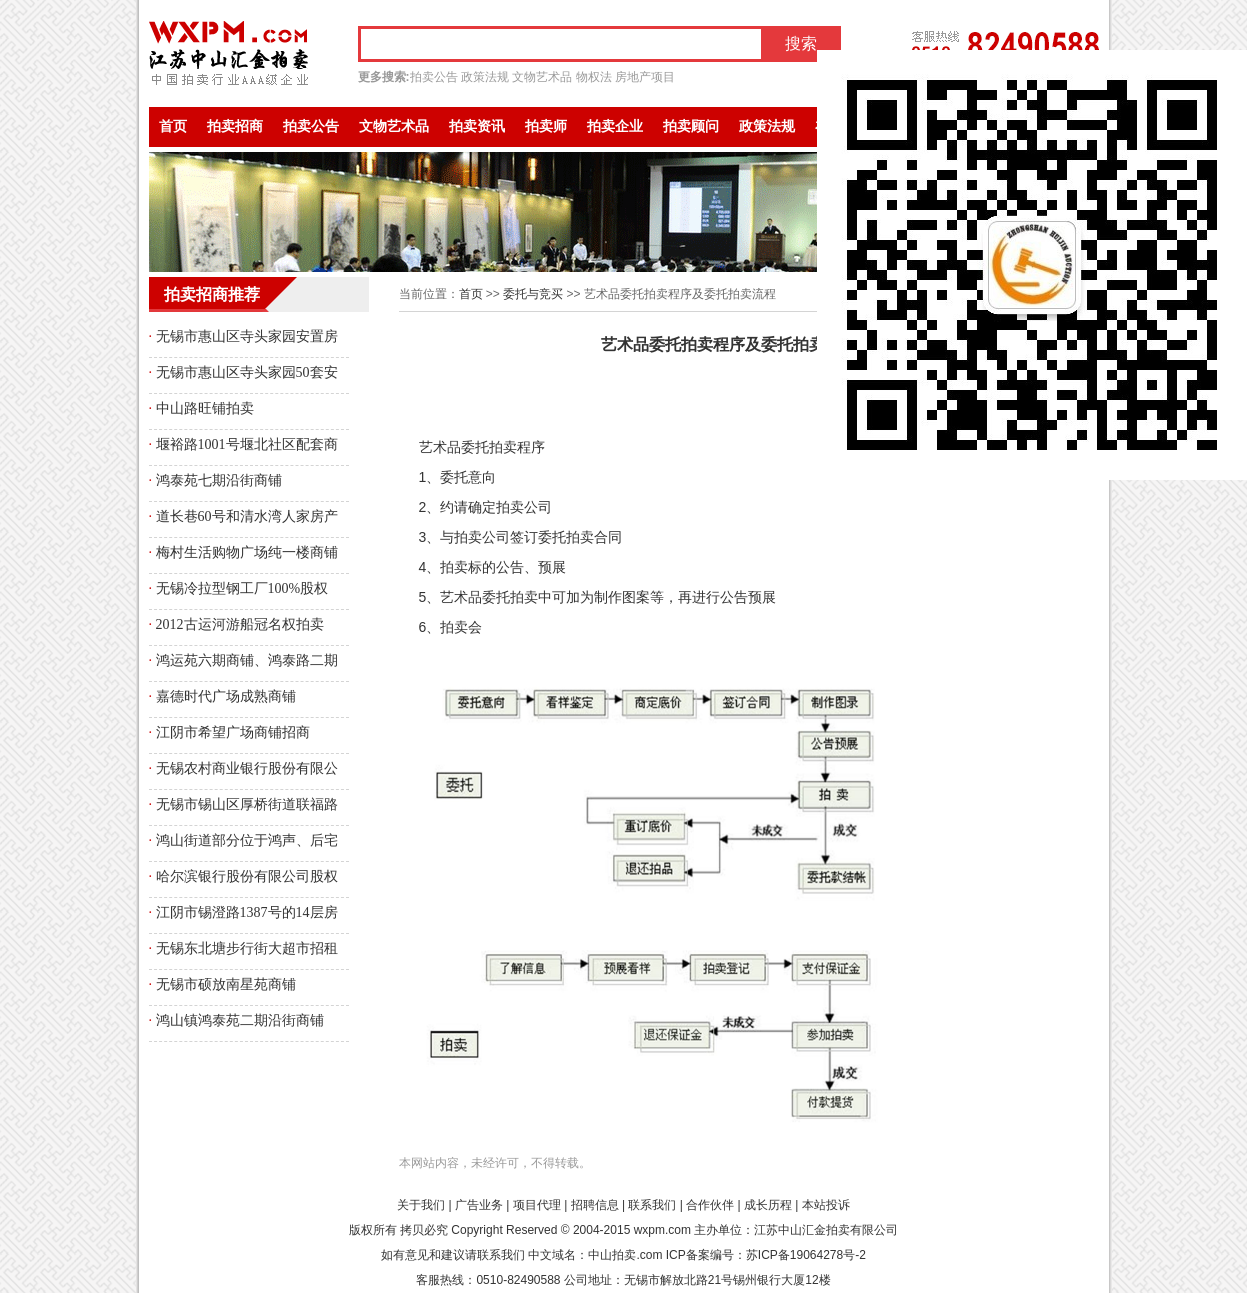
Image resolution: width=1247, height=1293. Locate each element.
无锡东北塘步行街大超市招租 (247, 948)
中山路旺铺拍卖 (205, 408)
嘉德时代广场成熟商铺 (226, 696)
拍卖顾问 (691, 126)
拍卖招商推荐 (212, 294)
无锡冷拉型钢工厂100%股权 (242, 588)
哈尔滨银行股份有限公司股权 (247, 876)
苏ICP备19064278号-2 (806, 1255)
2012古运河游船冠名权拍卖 (240, 624)
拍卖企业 (615, 126)
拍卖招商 (235, 126)
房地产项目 (645, 77)
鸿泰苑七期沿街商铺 (219, 480)
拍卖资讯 (477, 126)
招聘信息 (595, 1205)
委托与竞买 (533, 294)
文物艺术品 (542, 77)
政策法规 (485, 77)
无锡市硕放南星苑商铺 (226, 984)
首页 (173, 126)
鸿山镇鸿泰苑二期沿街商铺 (240, 1020)
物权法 (594, 77)
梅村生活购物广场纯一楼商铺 (247, 552)
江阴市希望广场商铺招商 (233, 732)
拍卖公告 (434, 77)
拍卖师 (546, 126)
